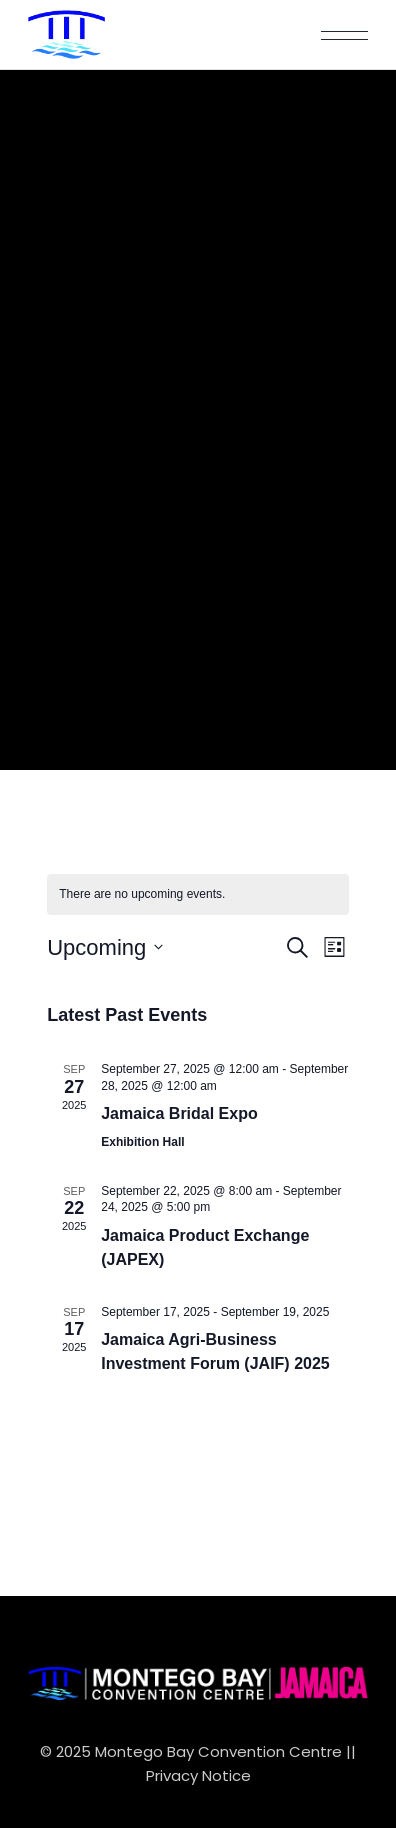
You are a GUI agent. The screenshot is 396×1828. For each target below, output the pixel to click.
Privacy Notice (198, 1775)
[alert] (198, 894)
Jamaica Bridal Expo (179, 1113)
